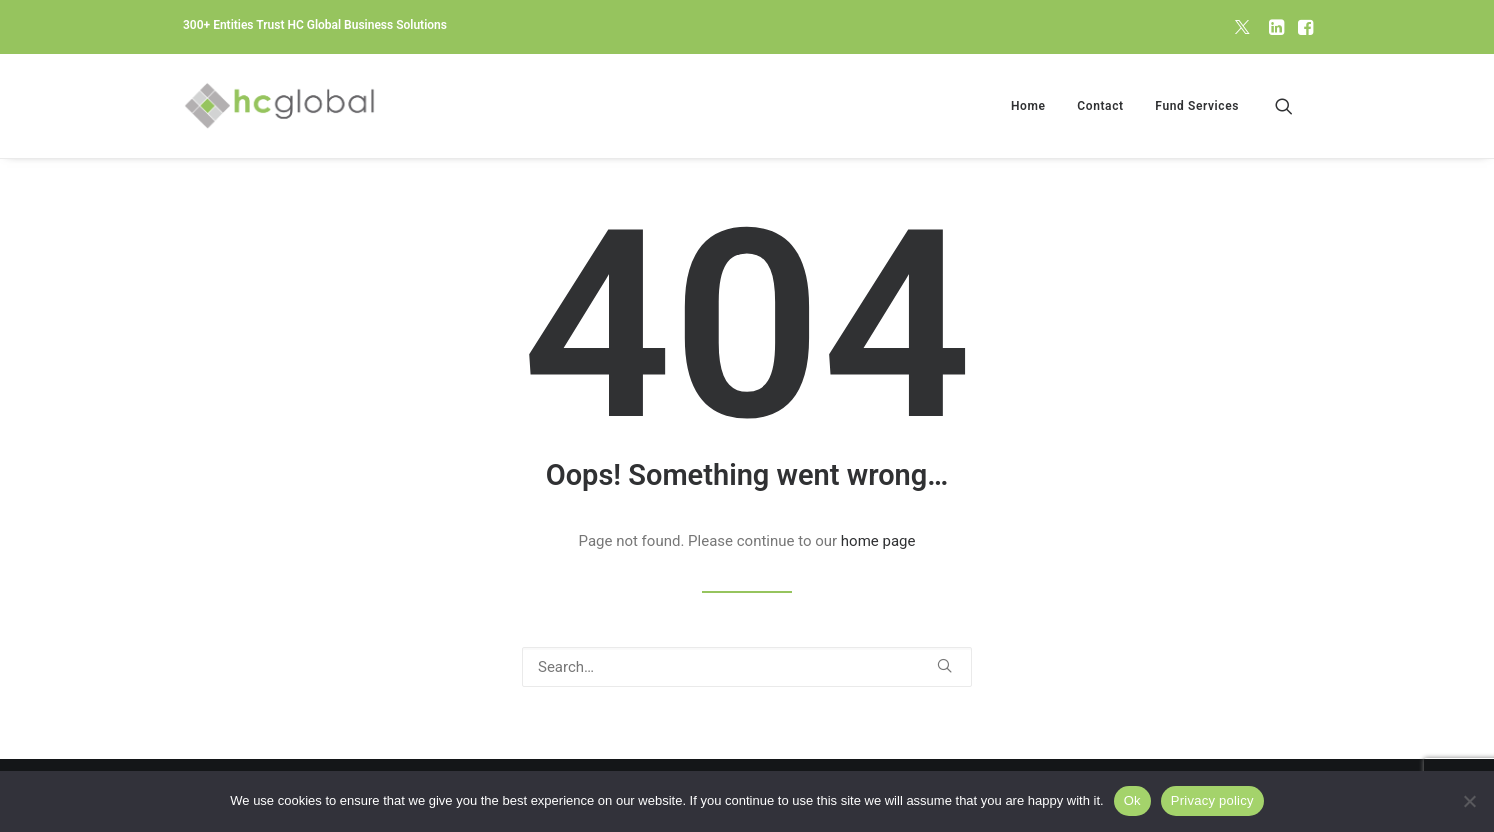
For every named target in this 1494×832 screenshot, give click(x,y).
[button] (1242, 27)
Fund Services (1197, 106)
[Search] (747, 667)
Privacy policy (1212, 800)
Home (1028, 106)
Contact (1100, 106)
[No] (1469, 801)
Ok (1132, 800)
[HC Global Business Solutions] (279, 106)
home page (878, 541)
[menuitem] (1242, 27)
